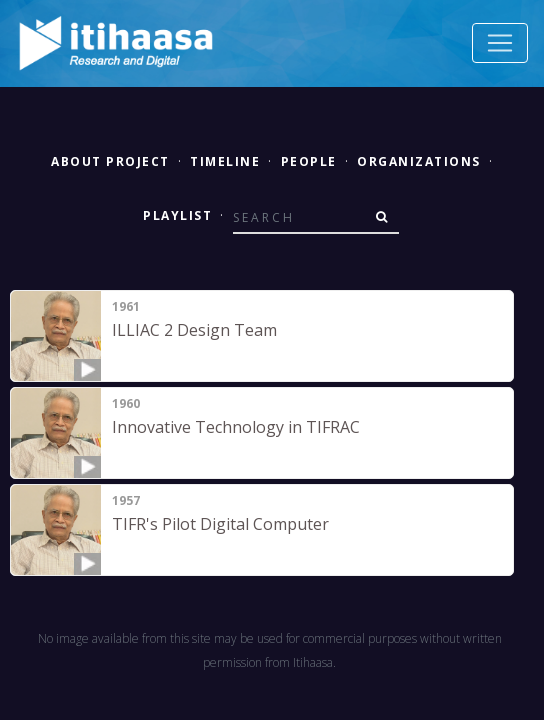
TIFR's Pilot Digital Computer (220, 524)
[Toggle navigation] (500, 43)
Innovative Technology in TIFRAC (236, 427)
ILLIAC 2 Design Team (194, 330)
